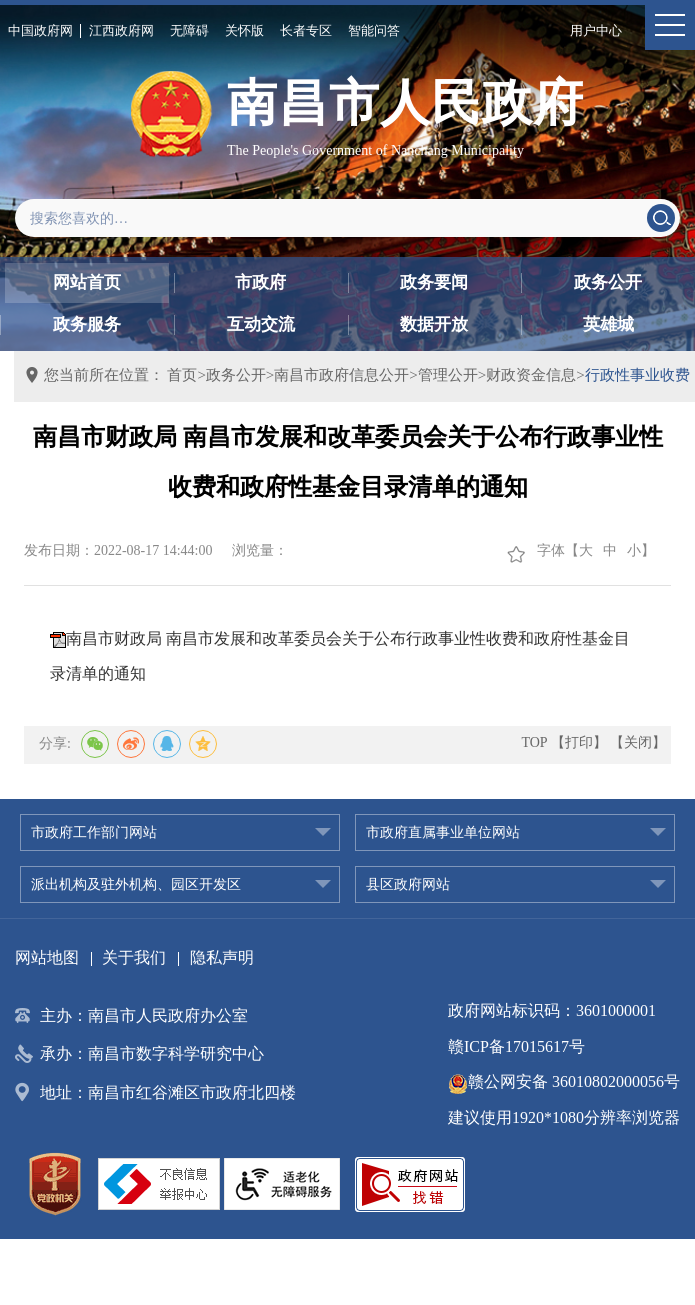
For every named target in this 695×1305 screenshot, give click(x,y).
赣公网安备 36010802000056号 (564, 1081)
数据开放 (434, 324)
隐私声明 (222, 957)
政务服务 (87, 324)
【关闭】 (638, 742)
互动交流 (261, 324)
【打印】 (579, 742)
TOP (534, 742)
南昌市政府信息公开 (341, 375)
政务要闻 (434, 282)
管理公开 (448, 375)
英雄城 (608, 324)
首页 (182, 375)
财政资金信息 (531, 375)
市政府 (260, 282)
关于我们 (134, 957)
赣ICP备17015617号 (516, 1046)
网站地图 (47, 957)
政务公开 (608, 282)
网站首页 (87, 282)
